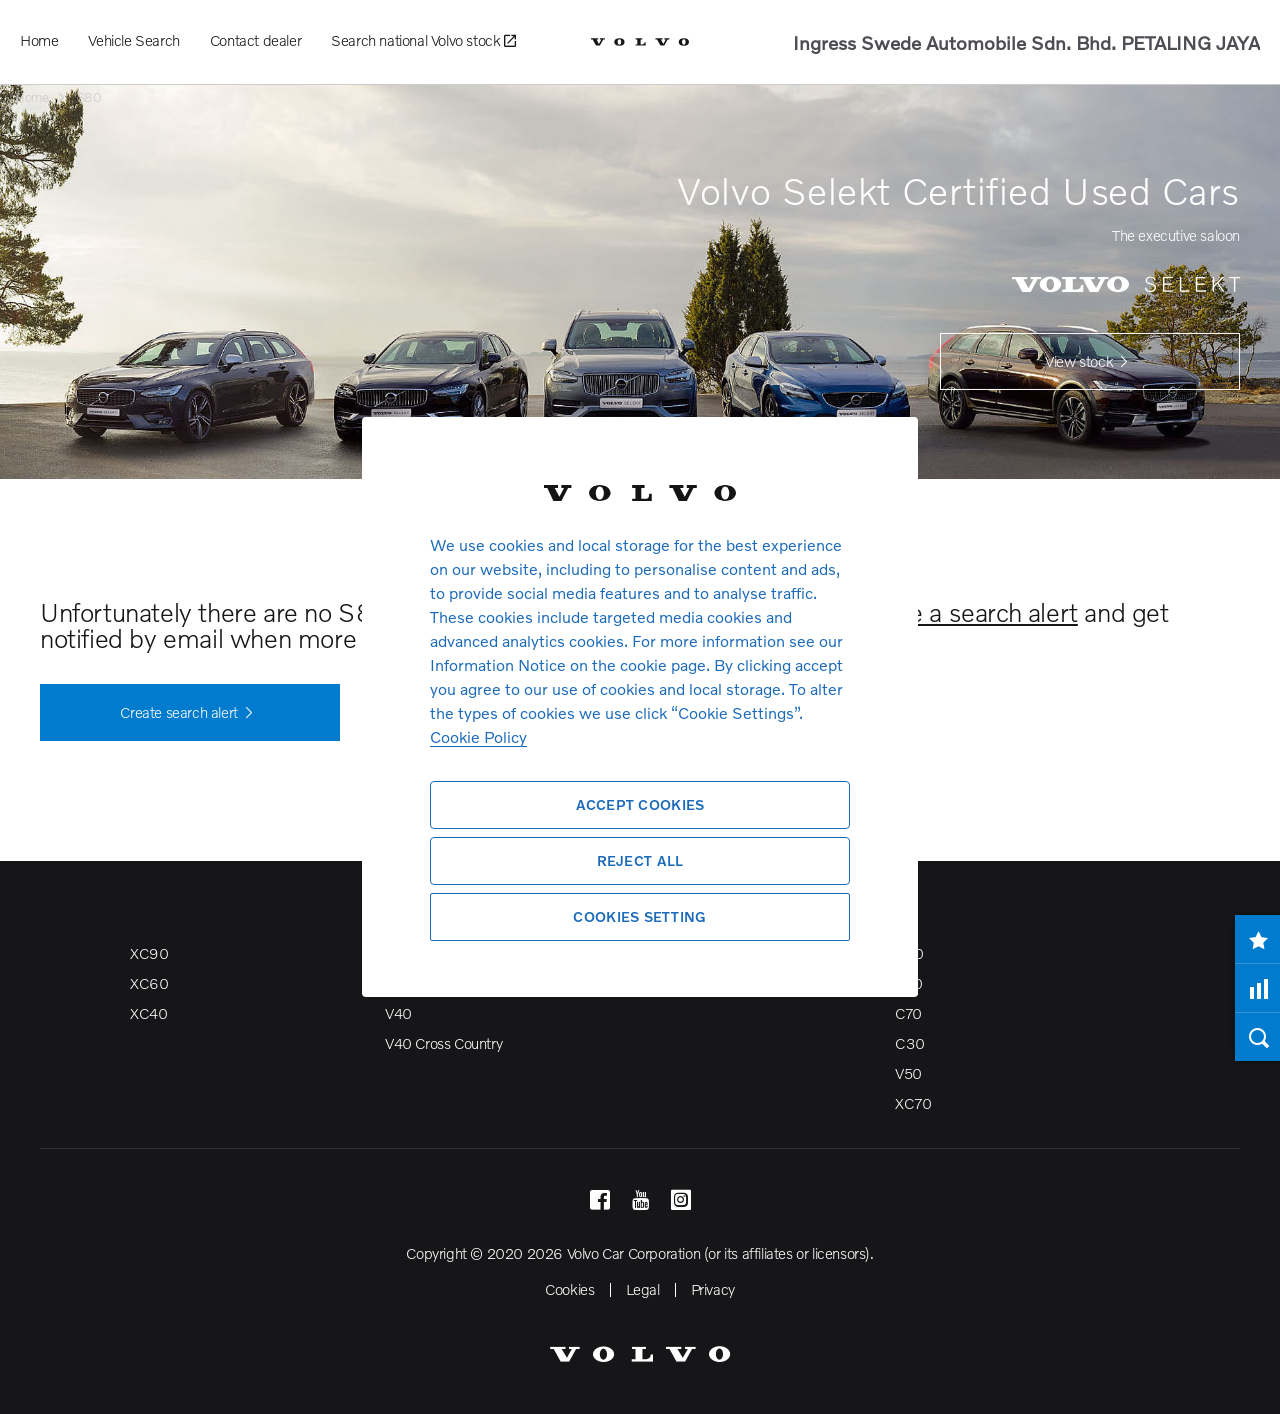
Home (39, 40)
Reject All (640, 860)
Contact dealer (255, 40)
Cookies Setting (639, 916)
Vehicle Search (133, 40)
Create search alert (189, 713)
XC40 (148, 1013)
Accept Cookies (640, 804)
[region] (640, 707)
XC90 (149, 953)
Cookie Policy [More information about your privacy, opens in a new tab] (478, 736)
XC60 (149, 983)
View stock (1090, 362)
